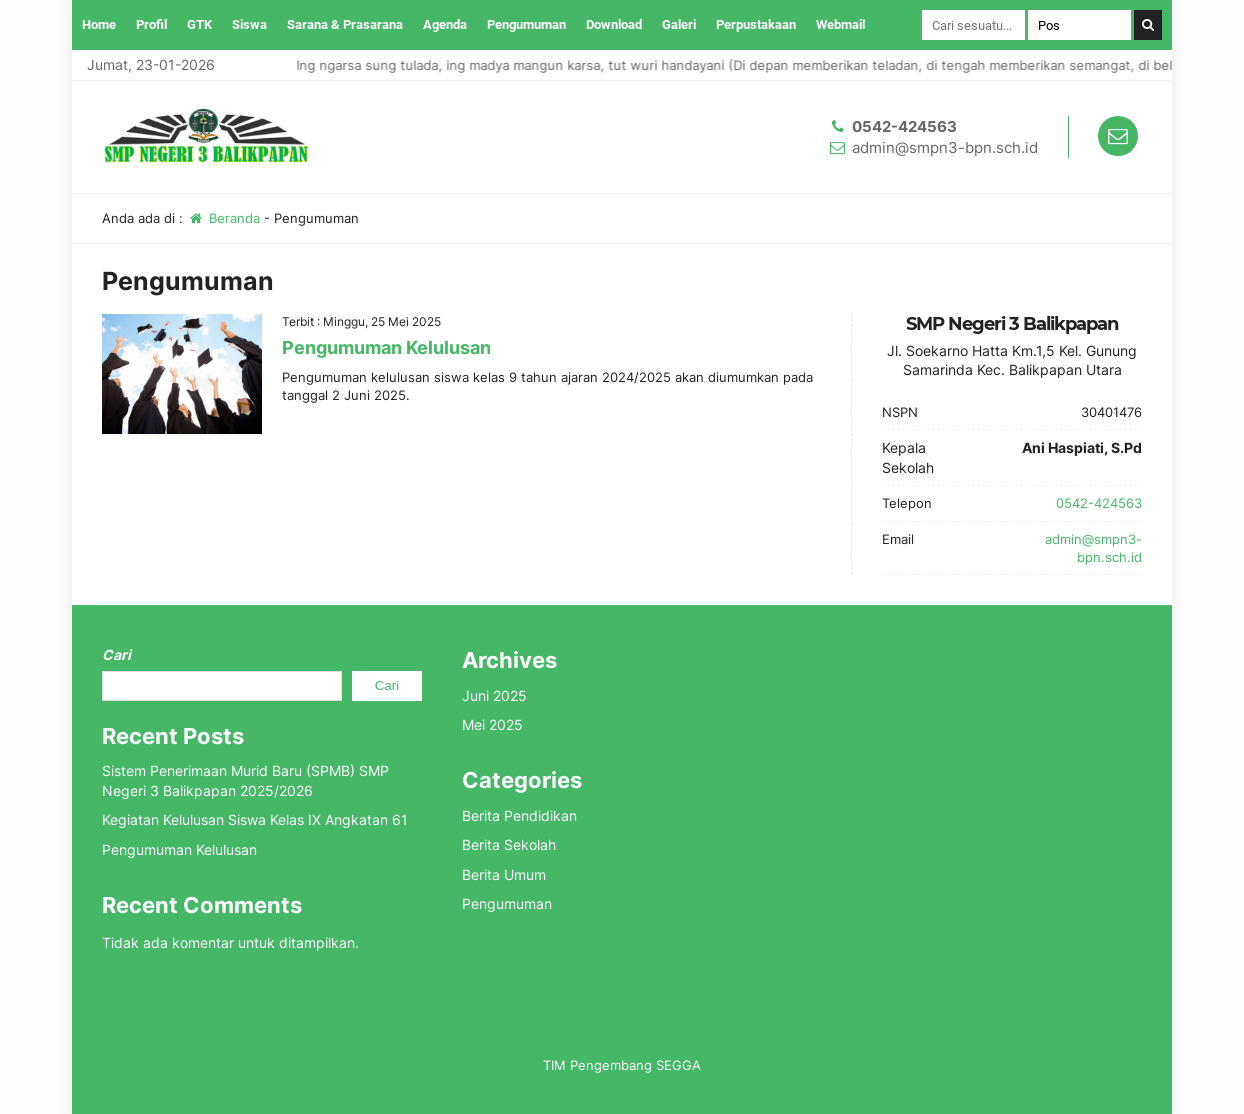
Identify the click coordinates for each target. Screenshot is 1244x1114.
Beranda (223, 218)
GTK (199, 24)
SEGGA (678, 1065)
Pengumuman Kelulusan (386, 347)
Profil (151, 24)
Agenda (445, 24)
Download (614, 24)
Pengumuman (526, 24)
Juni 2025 (494, 695)
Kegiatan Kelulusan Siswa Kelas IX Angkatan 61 (255, 819)
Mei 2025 (492, 724)
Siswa (249, 24)
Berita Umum (504, 874)
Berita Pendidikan (519, 815)
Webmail (840, 24)
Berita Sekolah (509, 844)
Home (99, 24)
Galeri (679, 24)
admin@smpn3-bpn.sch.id (945, 147)
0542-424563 (904, 126)
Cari (116, 654)
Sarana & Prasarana (345, 24)
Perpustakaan (756, 24)
